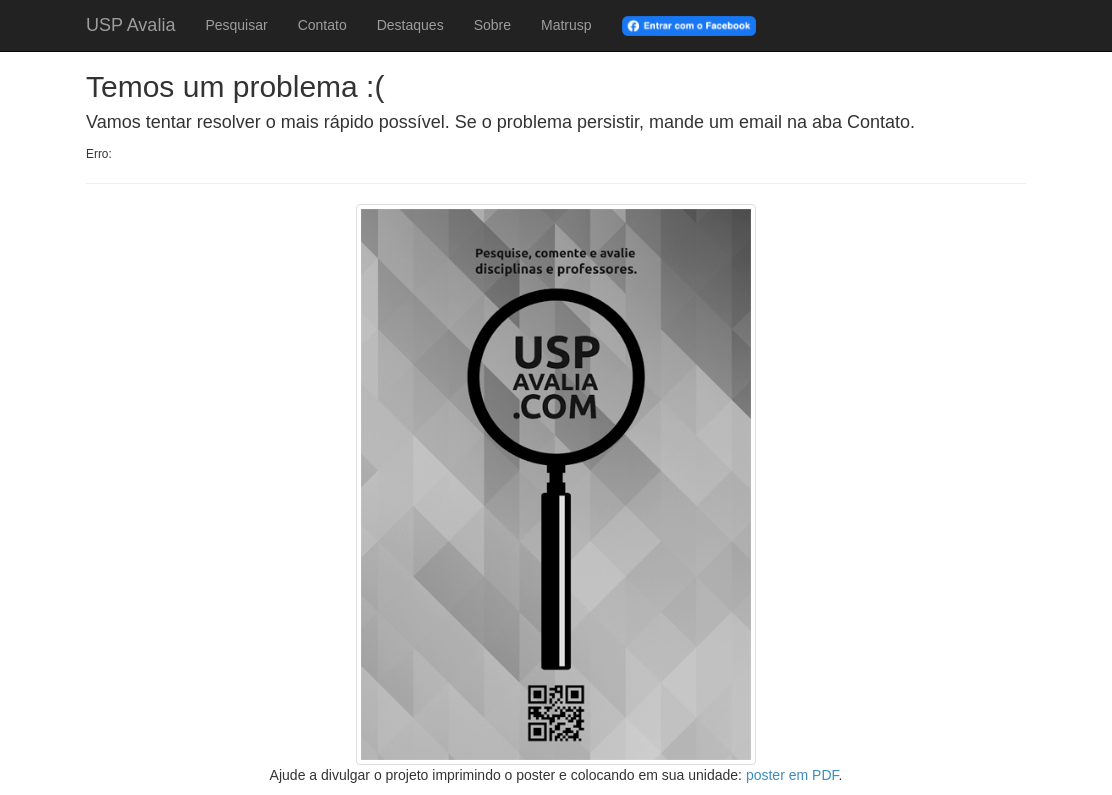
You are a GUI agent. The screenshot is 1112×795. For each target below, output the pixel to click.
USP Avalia (130, 25)
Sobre (492, 25)
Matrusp (566, 25)
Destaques (410, 25)
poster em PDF (792, 775)
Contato (322, 25)
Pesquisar (236, 25)
